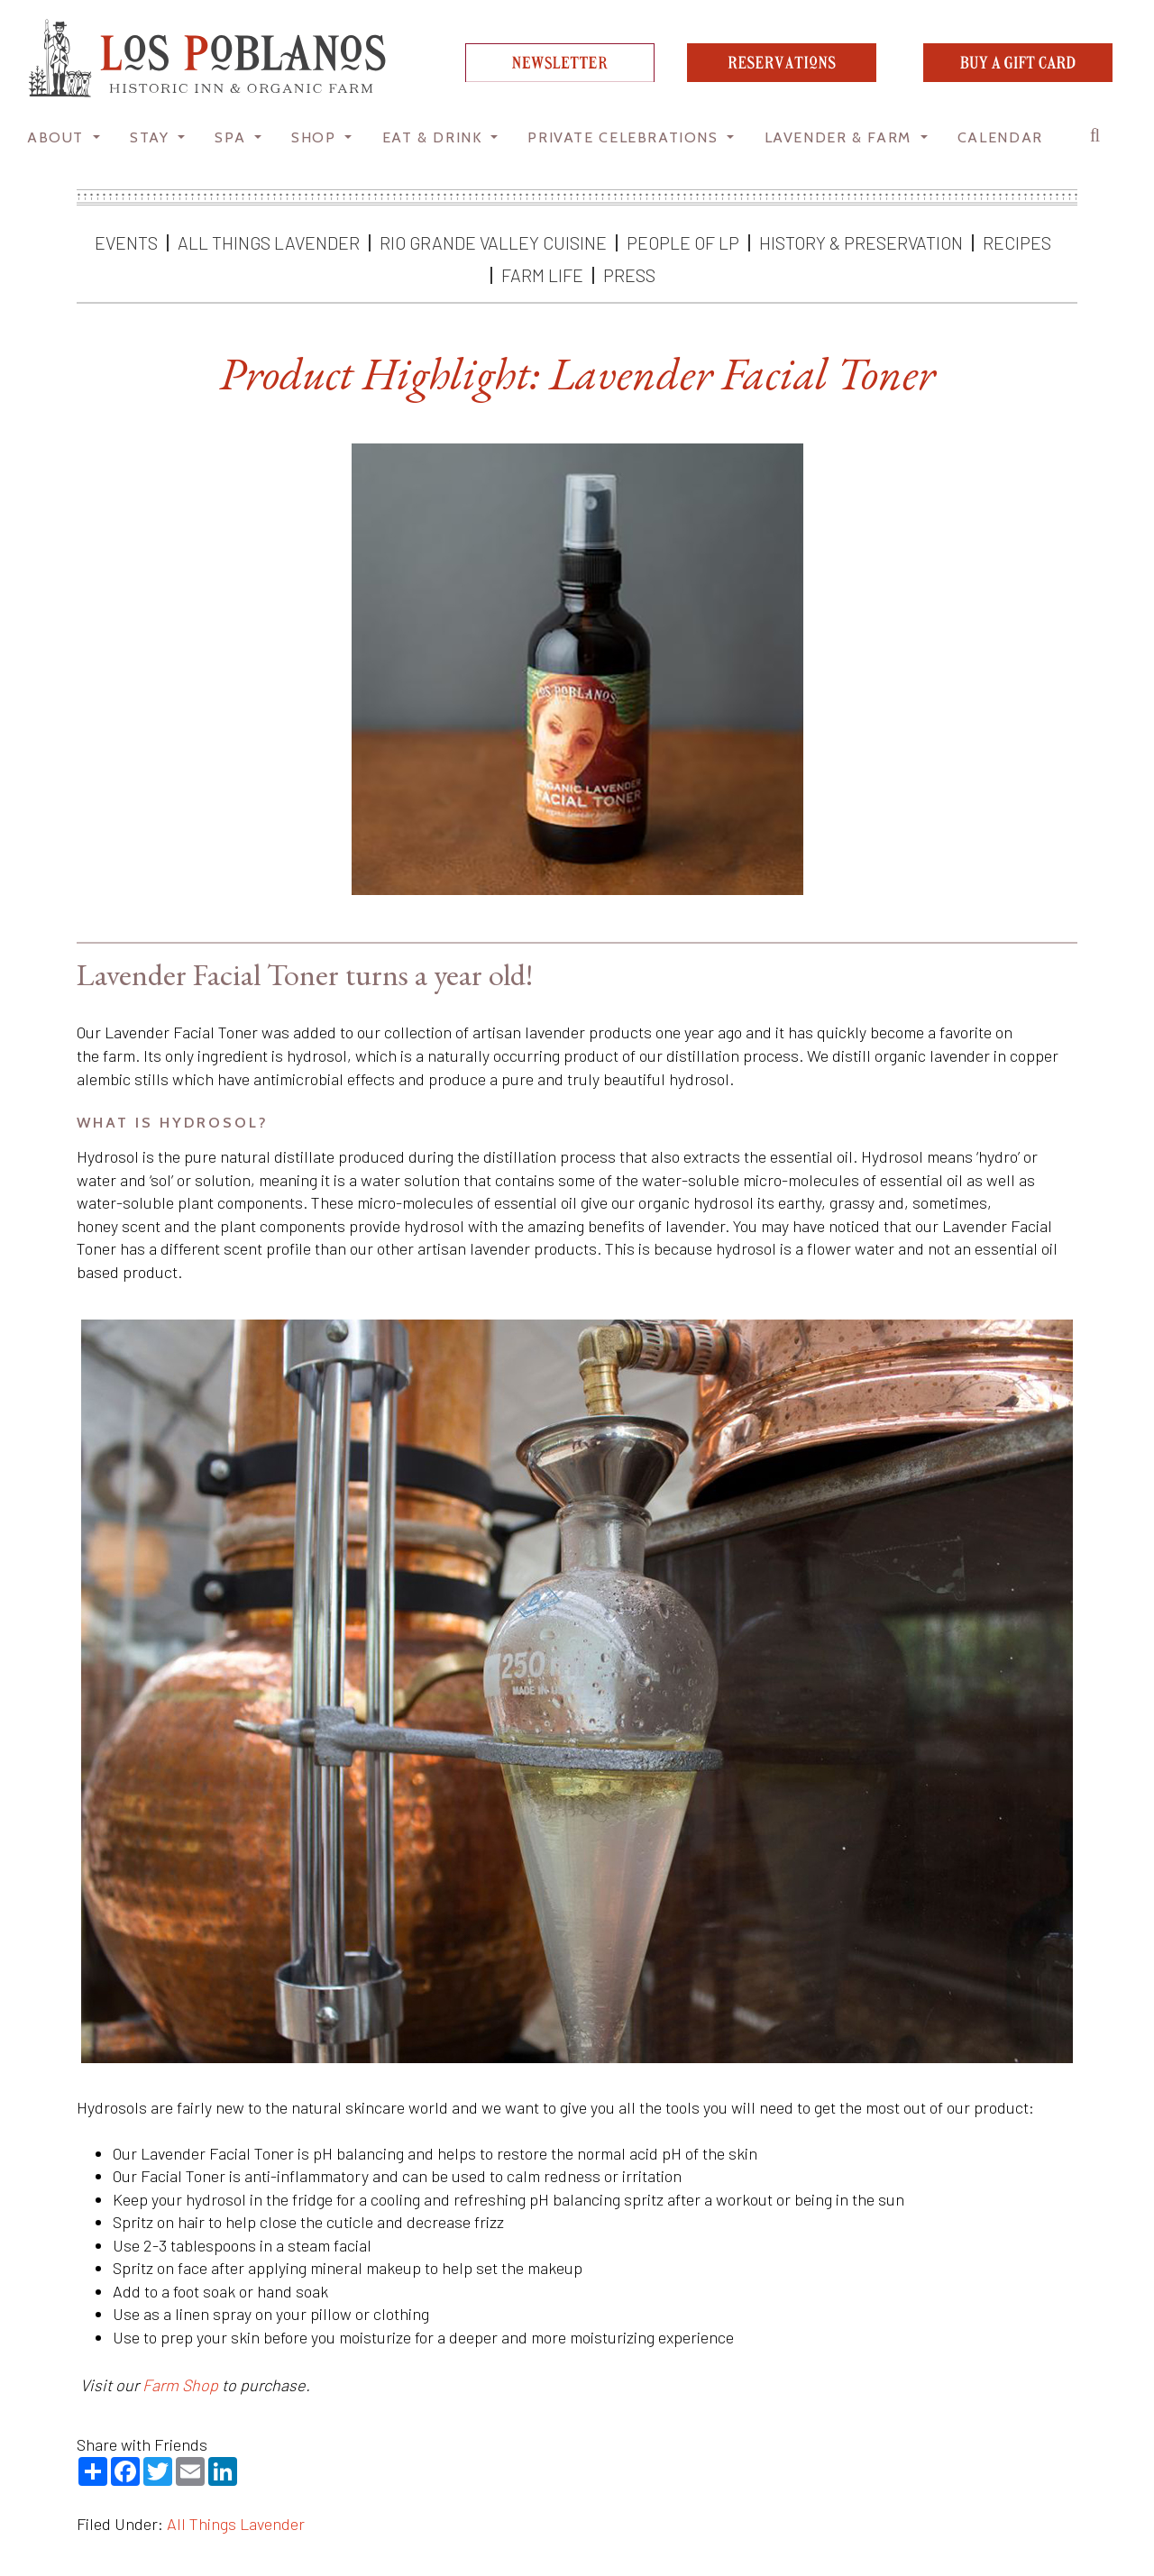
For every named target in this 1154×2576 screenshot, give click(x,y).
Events (126, 242)
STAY (152, 137)
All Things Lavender (269, 242)
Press (629, 275)
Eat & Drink (434, 137)
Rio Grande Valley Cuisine (493, 242)
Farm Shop (180, 2385)
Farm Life (542, 275)
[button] (1100, 140)
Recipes (1017, 242)
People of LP (683, 242)
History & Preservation (861, 242)
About (58, 137)
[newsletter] (560, 76)
